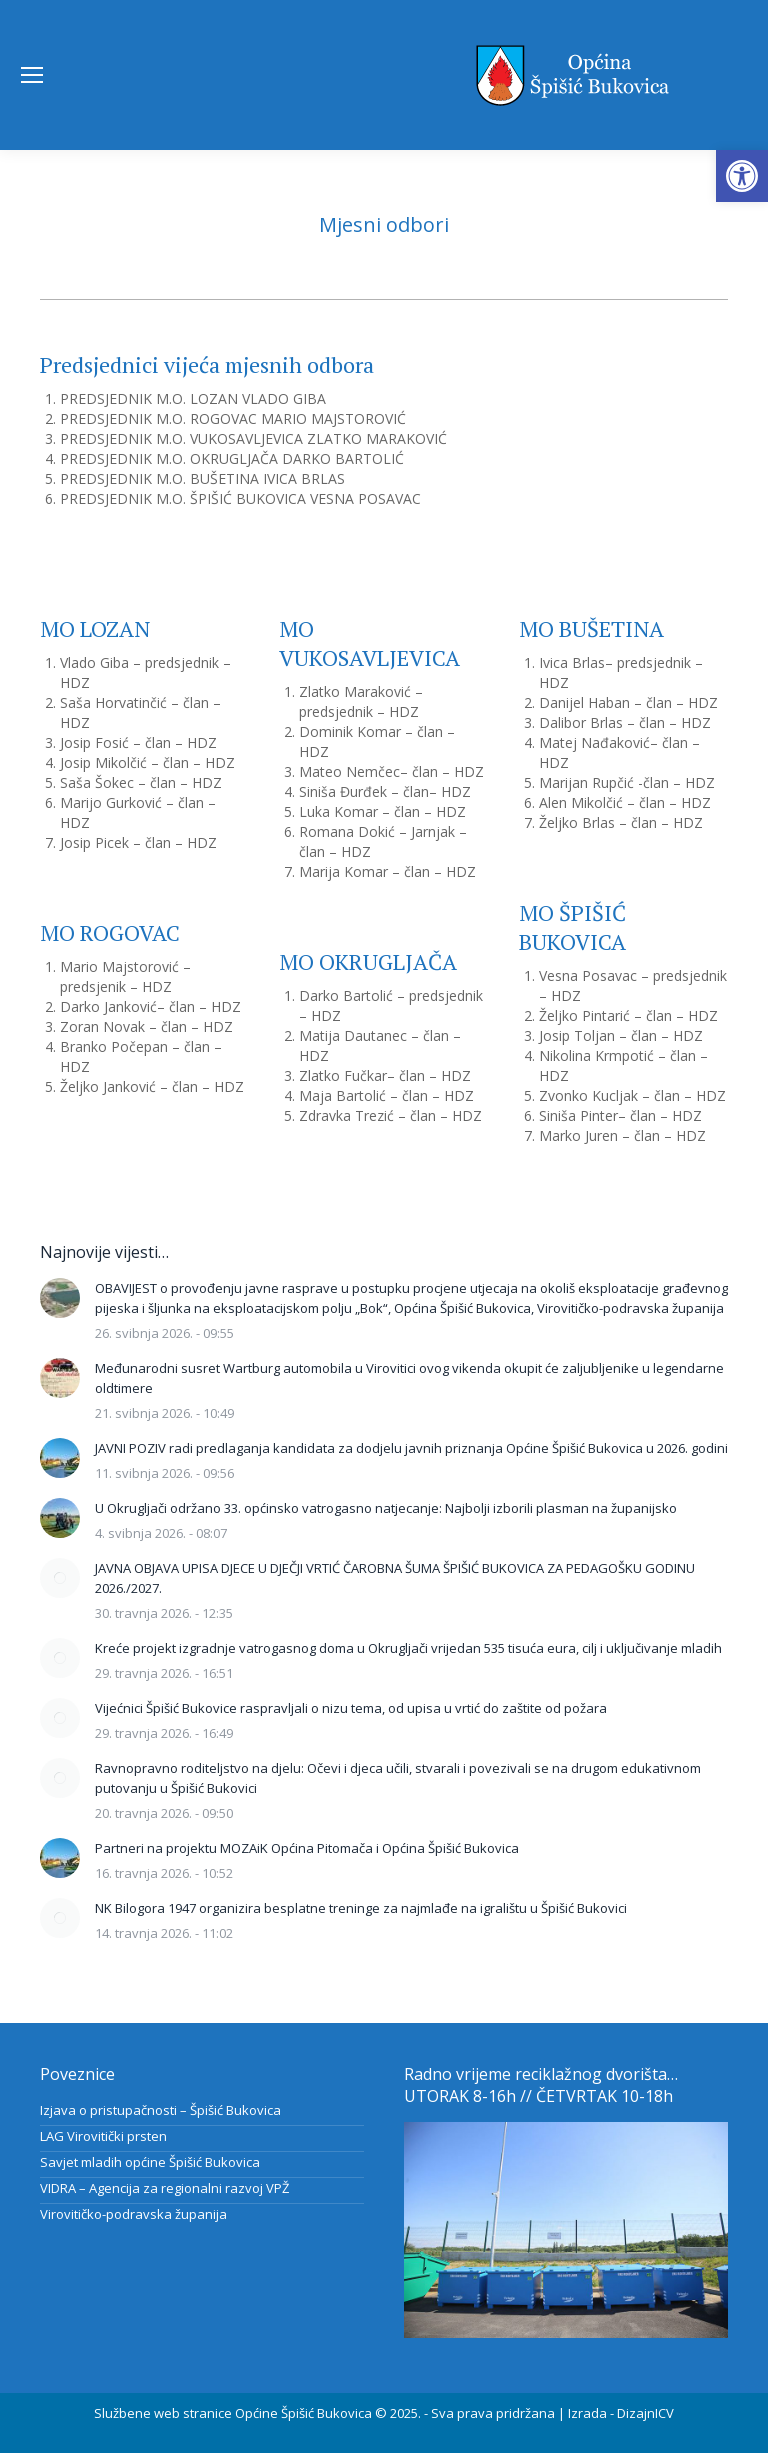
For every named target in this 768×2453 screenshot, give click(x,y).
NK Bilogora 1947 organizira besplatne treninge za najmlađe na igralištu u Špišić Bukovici (361, 1908)
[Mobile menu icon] (32, 75)
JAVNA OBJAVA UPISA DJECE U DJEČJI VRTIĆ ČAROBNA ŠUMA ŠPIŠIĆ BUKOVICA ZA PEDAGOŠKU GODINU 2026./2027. (395, 1578)
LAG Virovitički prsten (103, 2136)
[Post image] (60, 1298)
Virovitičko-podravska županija (133, 2214)
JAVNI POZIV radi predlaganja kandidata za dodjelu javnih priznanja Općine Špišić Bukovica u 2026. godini (411, 1448)
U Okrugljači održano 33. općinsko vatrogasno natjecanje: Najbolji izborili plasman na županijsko (386, 1508)
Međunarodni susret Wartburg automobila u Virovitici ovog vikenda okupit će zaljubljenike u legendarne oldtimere (409, 1378)
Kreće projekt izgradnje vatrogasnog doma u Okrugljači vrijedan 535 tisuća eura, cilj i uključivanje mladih (408, 1648)
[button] (742, 176)
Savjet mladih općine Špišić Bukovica (150, 2162)
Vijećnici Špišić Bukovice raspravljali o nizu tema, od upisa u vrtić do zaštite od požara (351, 1708)
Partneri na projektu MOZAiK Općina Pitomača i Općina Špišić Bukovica (307, 1848)
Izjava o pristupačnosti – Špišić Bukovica (160, 2110)
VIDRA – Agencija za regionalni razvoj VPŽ (164, 2188)
